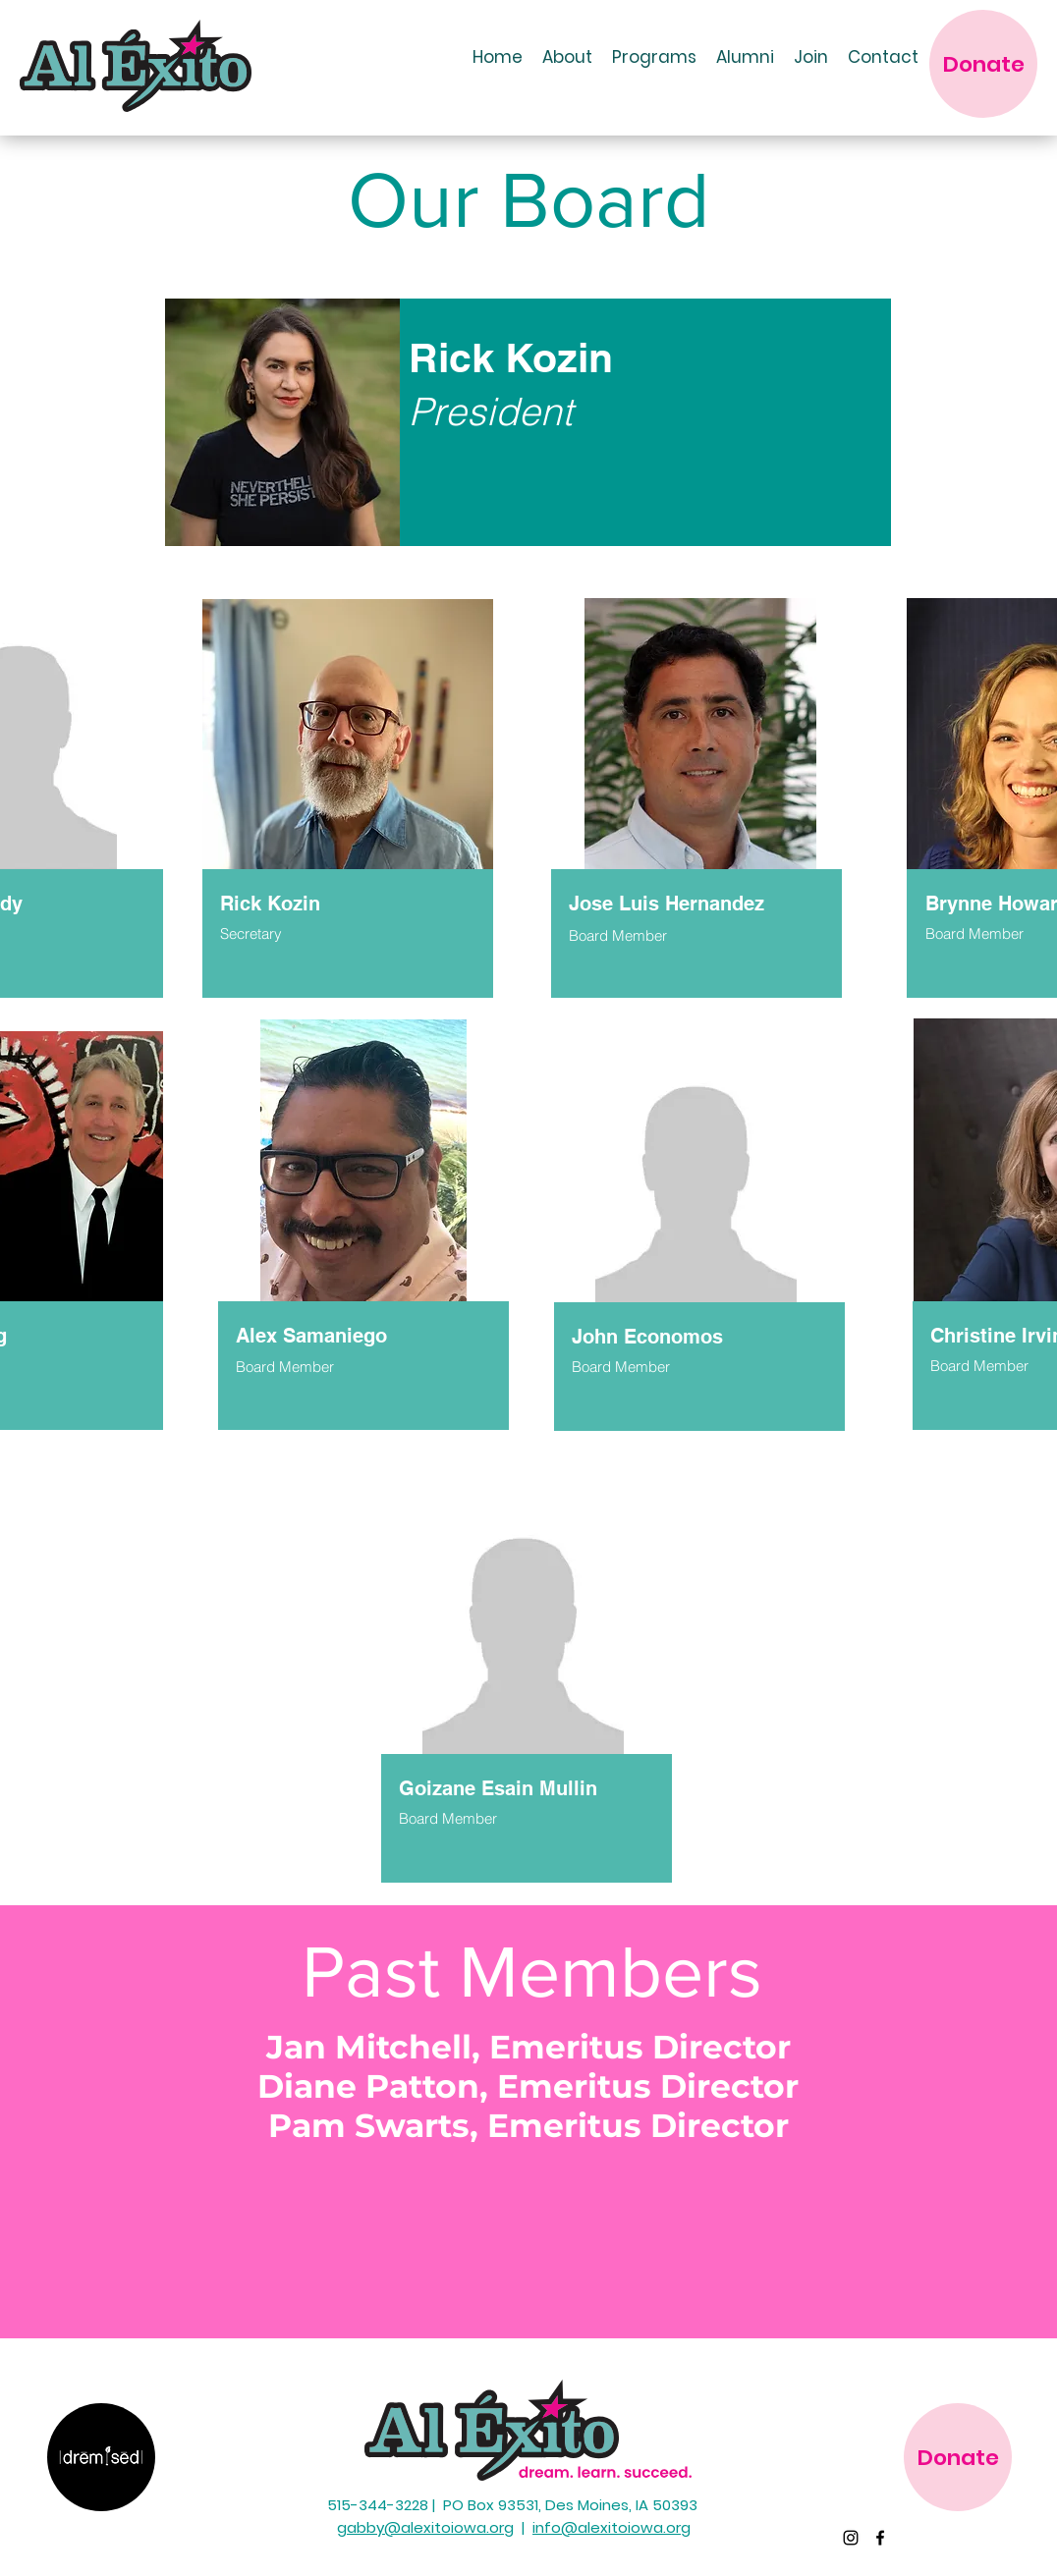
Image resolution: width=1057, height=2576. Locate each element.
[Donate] (983, 64)
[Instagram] (851, 2538)
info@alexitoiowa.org (611, 2527)
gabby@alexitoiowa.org (425, 2527)
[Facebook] (880, 2538)
